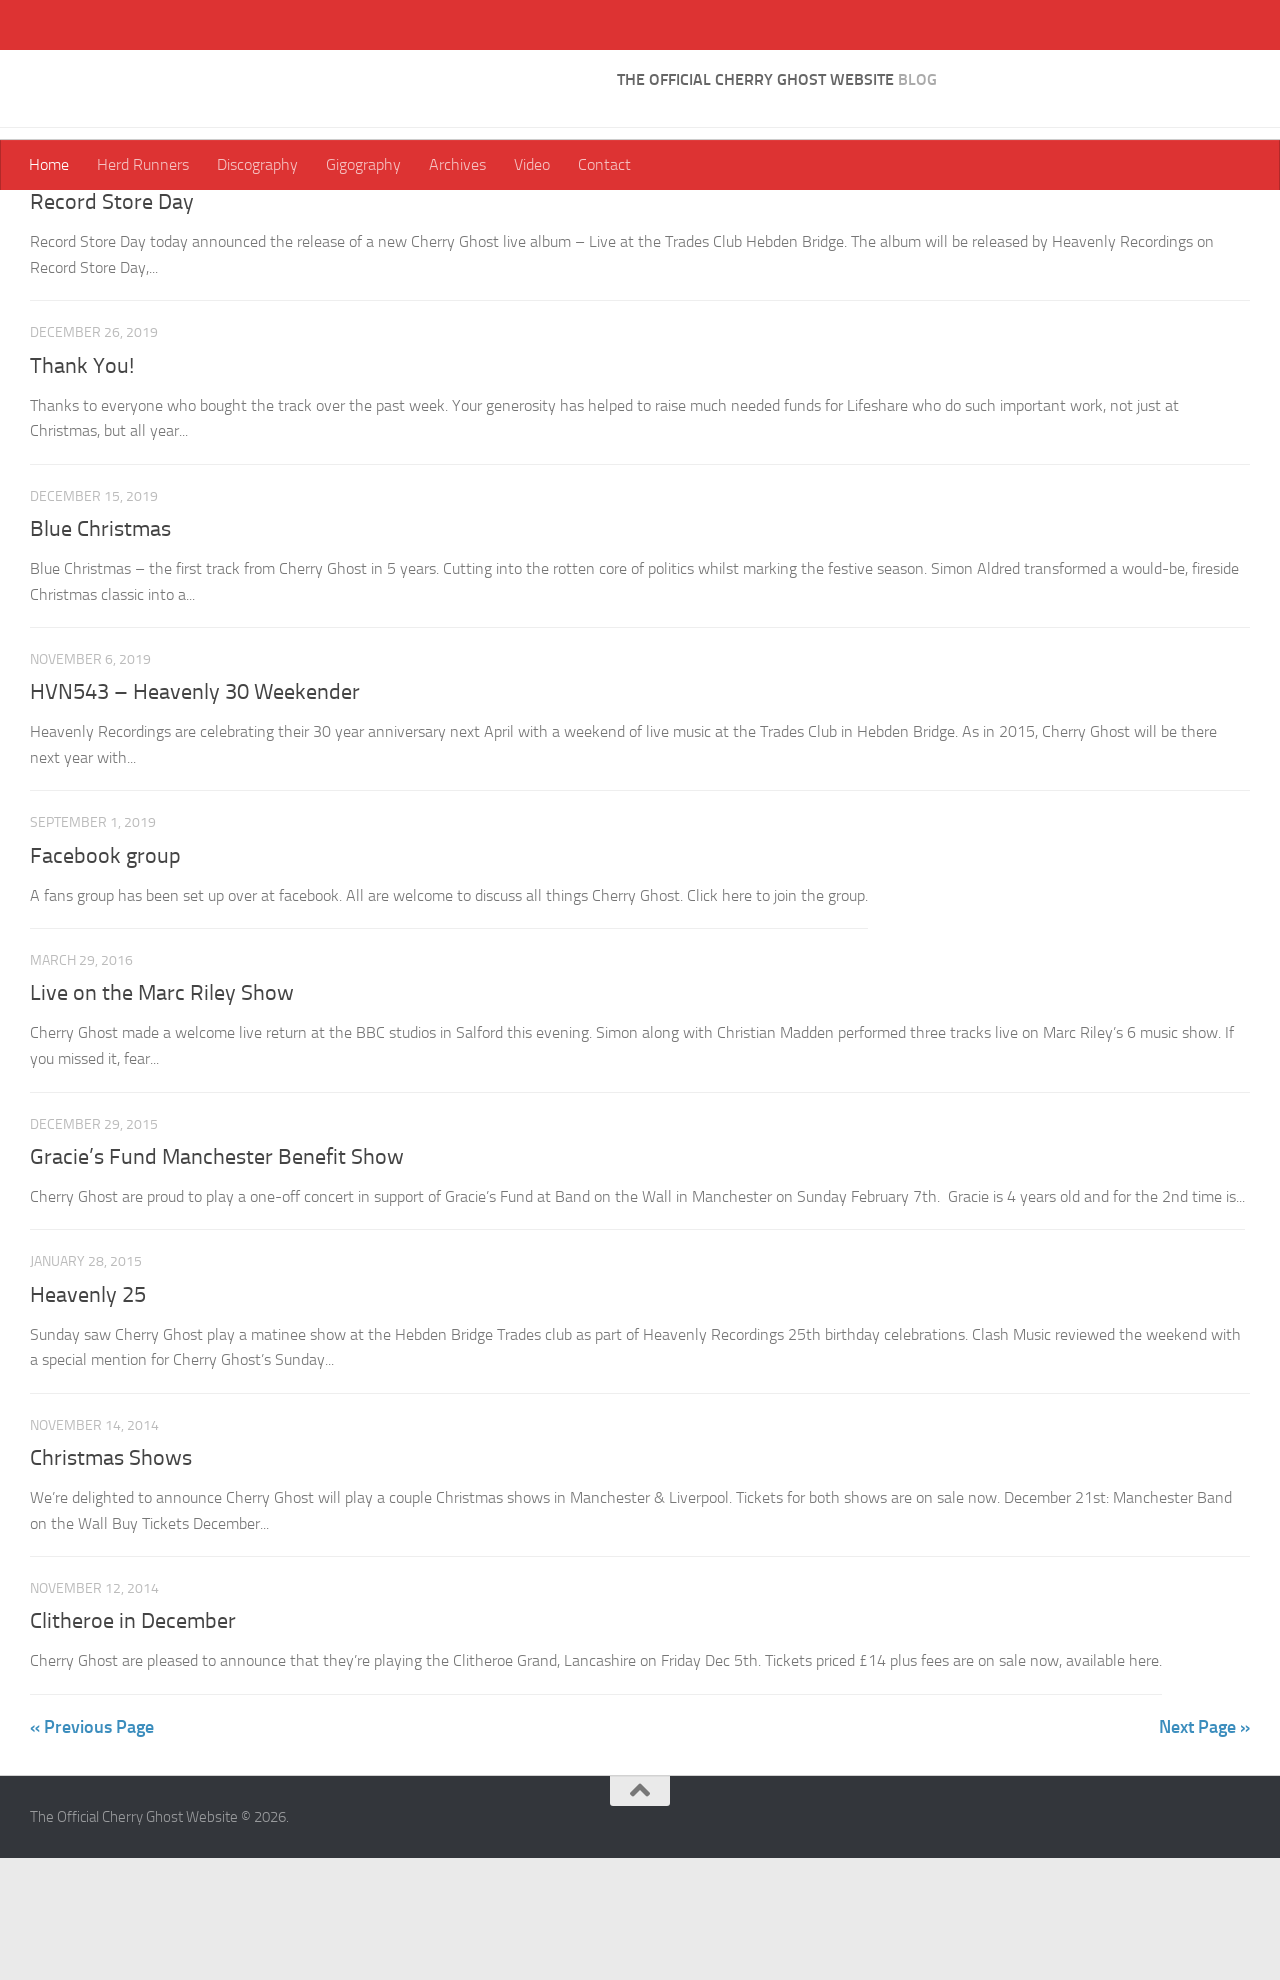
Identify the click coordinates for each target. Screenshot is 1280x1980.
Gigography (363, 164)
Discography (257, 164)
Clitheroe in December (133, 1743)
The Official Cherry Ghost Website (323, 69)
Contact (604, 164)
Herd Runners (143, 164)
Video (532, 164)
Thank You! (82, 488)
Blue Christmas (100, 651)
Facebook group (105, 978)
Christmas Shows (111, 1580)
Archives (457, 164)
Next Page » (1204, 1849)
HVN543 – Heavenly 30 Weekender (195, 814)
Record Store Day (112, 324)
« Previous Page (92, 1849)
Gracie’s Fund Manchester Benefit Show (217, 1279)
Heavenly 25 (88, 1417)
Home (49, 164)
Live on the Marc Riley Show (162, 1115)
